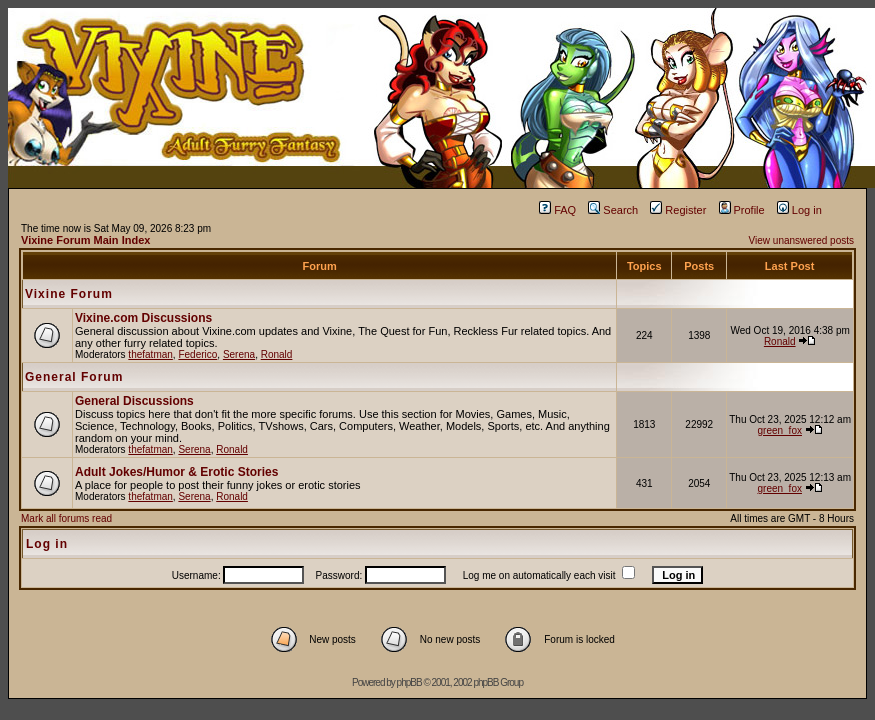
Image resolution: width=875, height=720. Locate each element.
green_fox (779, 430)
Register (678, 210)
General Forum (74, 377)
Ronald (277, 354)
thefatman (150, 354)
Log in (799, 210)
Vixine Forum (69, 294)
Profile (742, 210)
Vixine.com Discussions (143, 318)
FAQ (557, 210)
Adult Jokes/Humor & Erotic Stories (176, 472)
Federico (197, 354)
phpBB (409, 682)
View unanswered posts (801, 240)
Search (613, 210)
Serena (239, 354)
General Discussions (134, 401)
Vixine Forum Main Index (85, 240)
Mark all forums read (66, 518)
